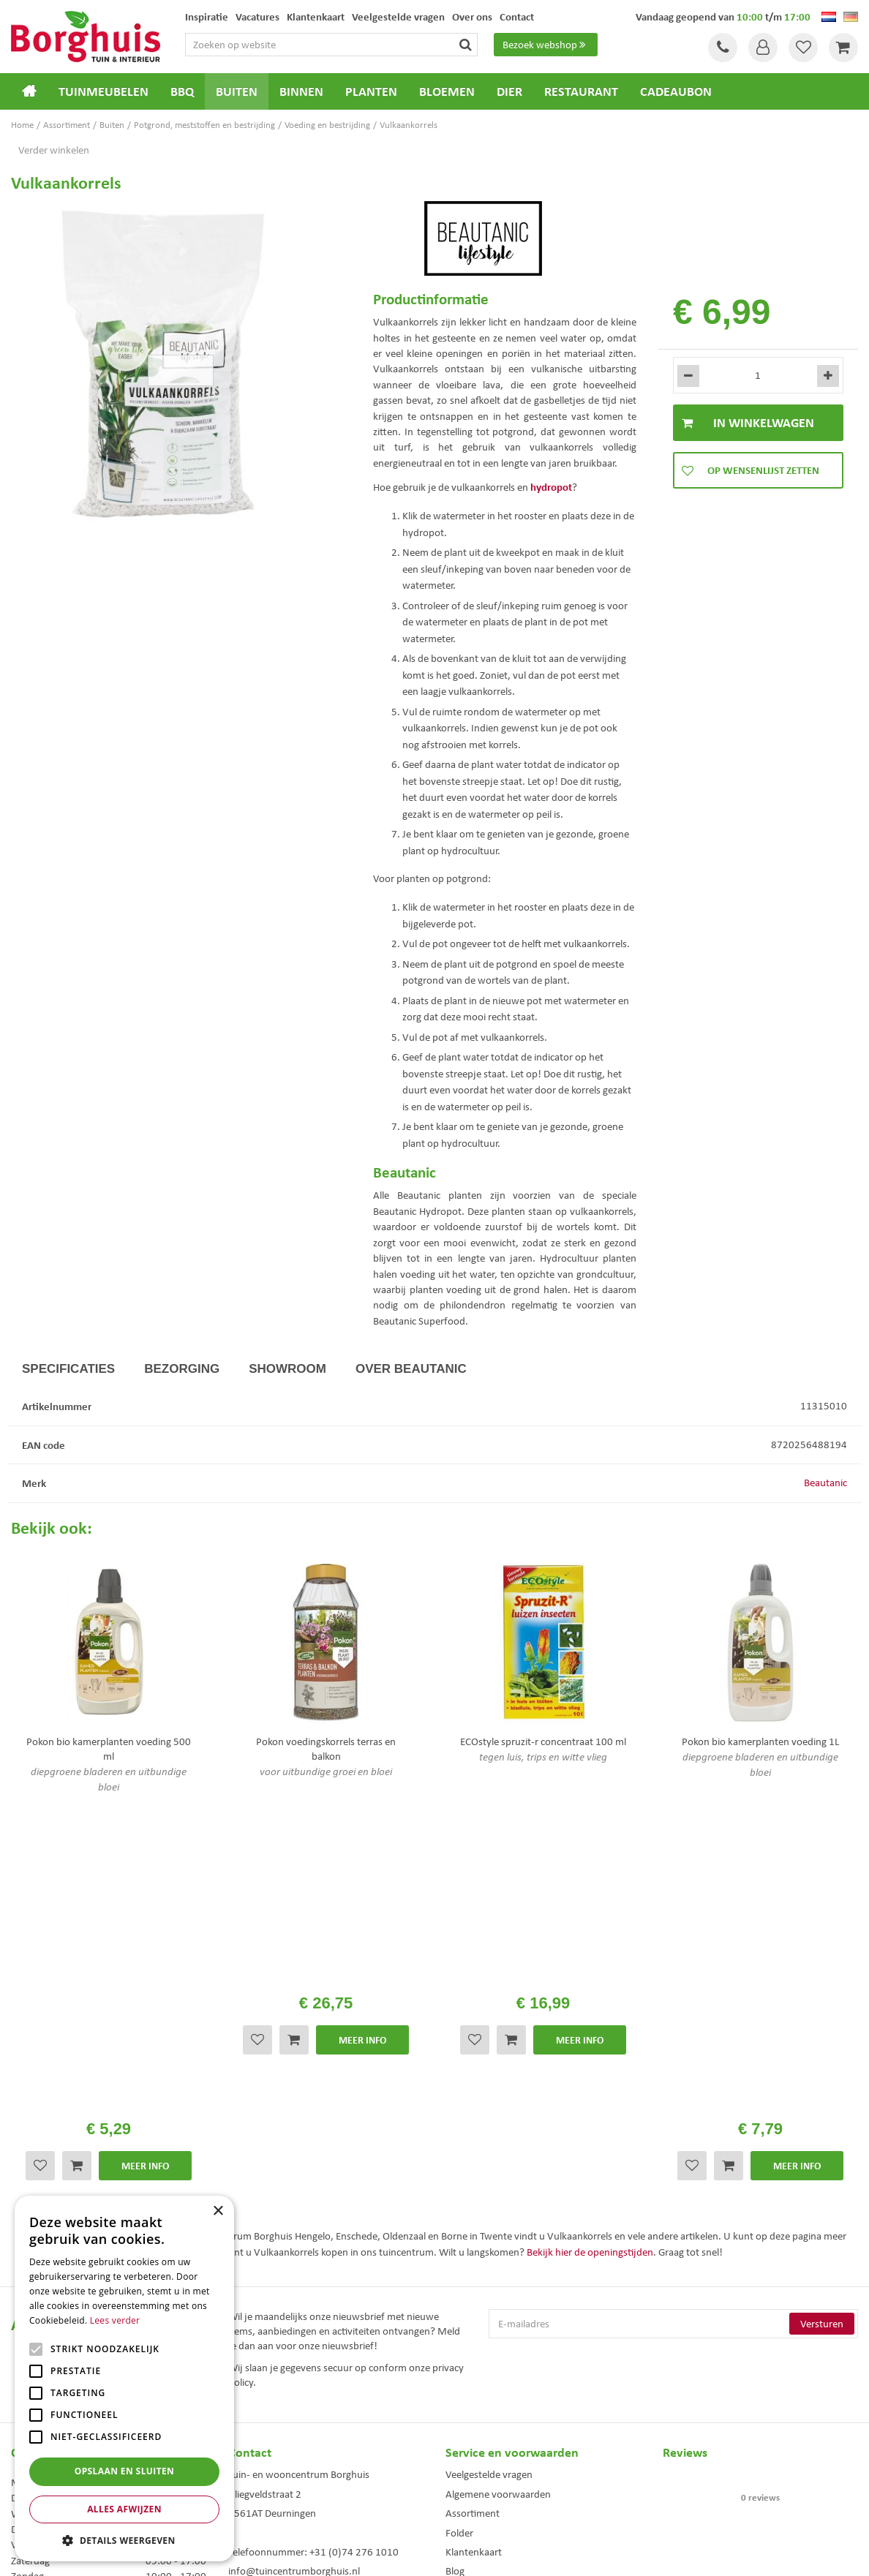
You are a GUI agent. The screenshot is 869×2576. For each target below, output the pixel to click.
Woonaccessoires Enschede (277, 2479)
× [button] (217, 2211)
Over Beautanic (411, 1369)
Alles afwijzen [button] (124, 2509)
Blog (454, 2255)
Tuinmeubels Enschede (268, 2448)
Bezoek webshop (546, 44)
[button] (124, 2540)
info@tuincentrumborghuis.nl (294, 2255)
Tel (722, 47)
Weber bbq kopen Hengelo (492, 2463)
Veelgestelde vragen (489, 2158)
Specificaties (68, 1369)
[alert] (124, 2378)
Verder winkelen (53, 150)
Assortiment (472, 2197)
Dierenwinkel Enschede (486, 2448)
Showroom (287, 1369)
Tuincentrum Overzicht (517, 2552)
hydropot (551, 486)
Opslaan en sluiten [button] (125, 2471)
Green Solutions (438, 2552)
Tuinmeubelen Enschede (271, 2463)
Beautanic (825, 1482)
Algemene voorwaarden (498, 2178)
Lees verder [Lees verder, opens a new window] (115, 2320)
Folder (459, 2217)
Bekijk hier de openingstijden (590, 1936)
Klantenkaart (473, 2236)
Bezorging (181, 1369)
